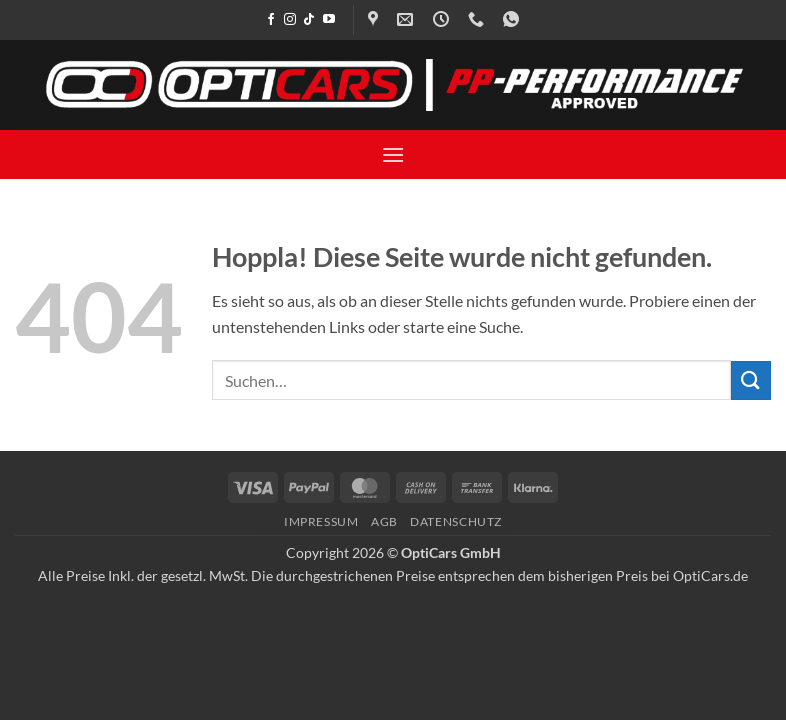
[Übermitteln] (751, 380)
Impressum (321, 521)
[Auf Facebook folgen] (271, 20)
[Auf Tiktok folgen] (309, 20)
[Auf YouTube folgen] (329, 20)
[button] (393, 154)
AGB (384, 521)
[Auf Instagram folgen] (290, 20)
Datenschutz (456, 521)
